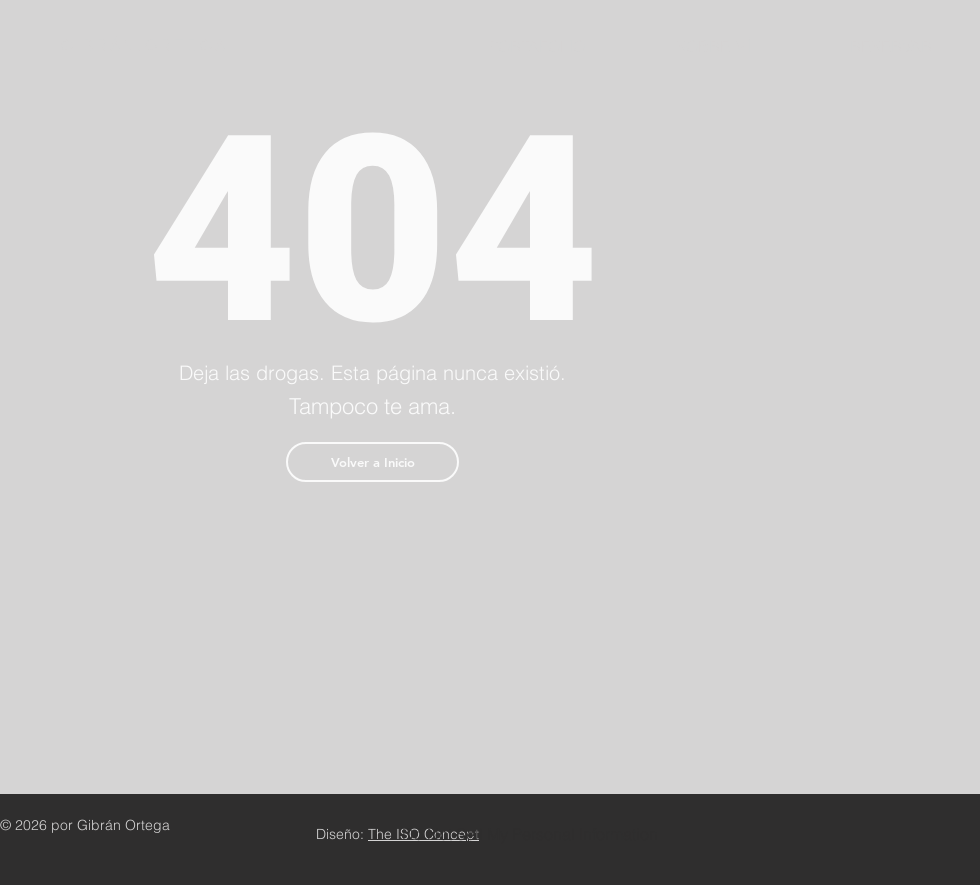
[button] (372, 462)
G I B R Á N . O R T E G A (142, 46)
